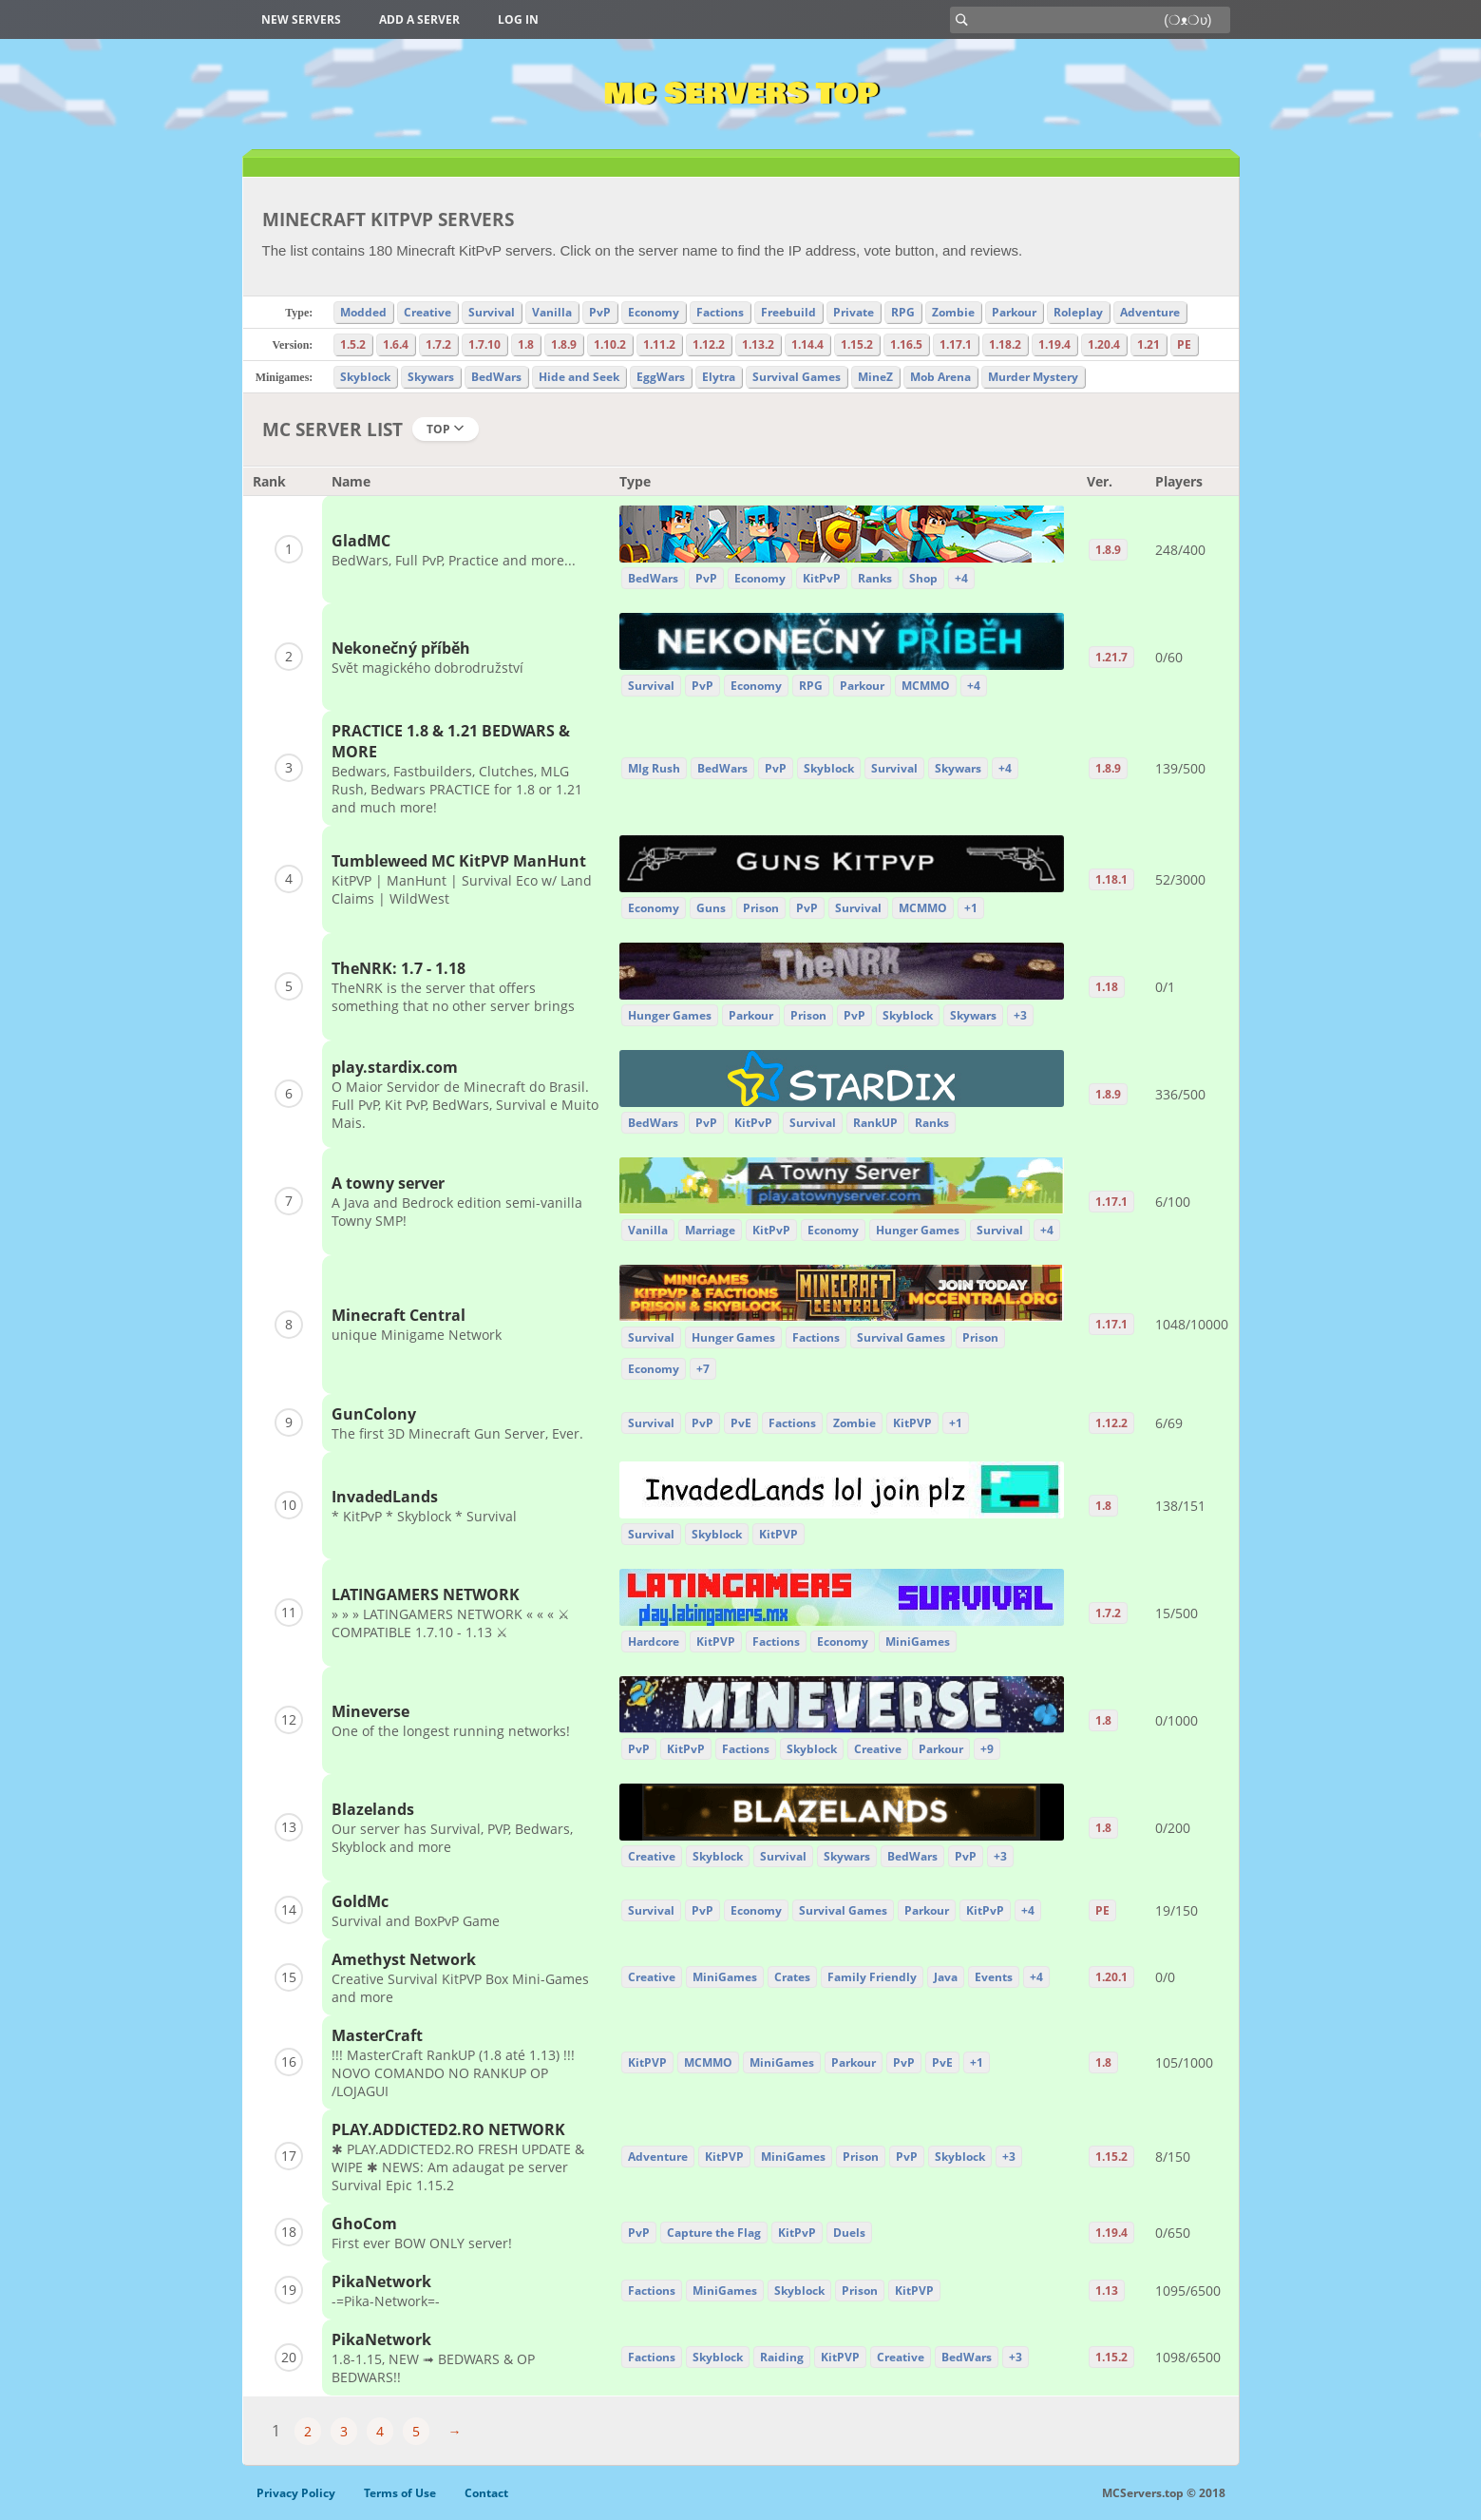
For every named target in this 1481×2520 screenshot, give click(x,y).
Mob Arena (940, 377)
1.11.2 (659, 344)
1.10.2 (610, 344)
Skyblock (365, 377)
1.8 (526, 344)
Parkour (1014, 312)
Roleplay (1078, 312)
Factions (720, 312)
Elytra (718, 377)
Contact (486, 2493)
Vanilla (552, 312)
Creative (427, 312)
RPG (903, 312)
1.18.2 (1005, 344)
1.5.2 (353, 344)
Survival (491, 312)
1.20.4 (1104, 344)
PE (1184, 344)
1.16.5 (906, 344)
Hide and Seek (579, 377)
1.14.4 (807, 344)
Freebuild (788, 312)
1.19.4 (1054, 344)
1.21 (1148, 344)
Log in (518, 19)
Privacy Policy (295, 2493)
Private (853, 312)
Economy (653, 312)
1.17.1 (956, 344)
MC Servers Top (740, 94)
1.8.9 (564, 344)
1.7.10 (484, 344)
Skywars (431, 377)
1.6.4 (395, 344)
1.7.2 (438, 344)
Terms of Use (400, 2493)
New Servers (301, 19)
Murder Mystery (1033, 377)
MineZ (875, 377)
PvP (600, 312)
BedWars (496, 377)
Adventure (1150, 312)
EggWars (660, 377)
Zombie (953, 312)
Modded (363, 312)
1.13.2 (758, 344)
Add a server (419, 19)
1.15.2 (857, 344)
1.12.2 (709, 344)
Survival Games (796, 377)
